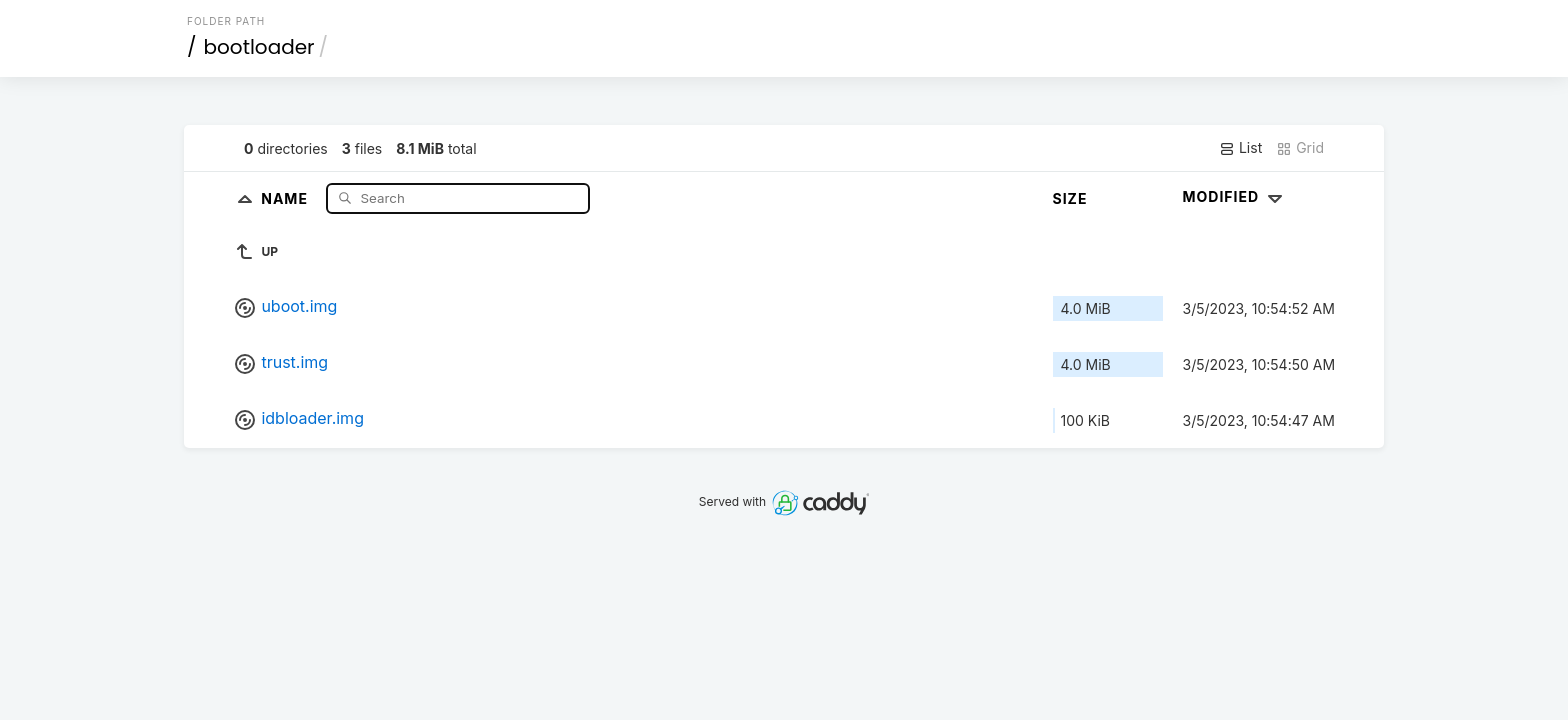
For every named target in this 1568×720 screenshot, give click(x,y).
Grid (1300, 148)
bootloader (259, 47)
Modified (1235, 196)
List (1240, 148)
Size (1070, 198)
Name (286, 197)
